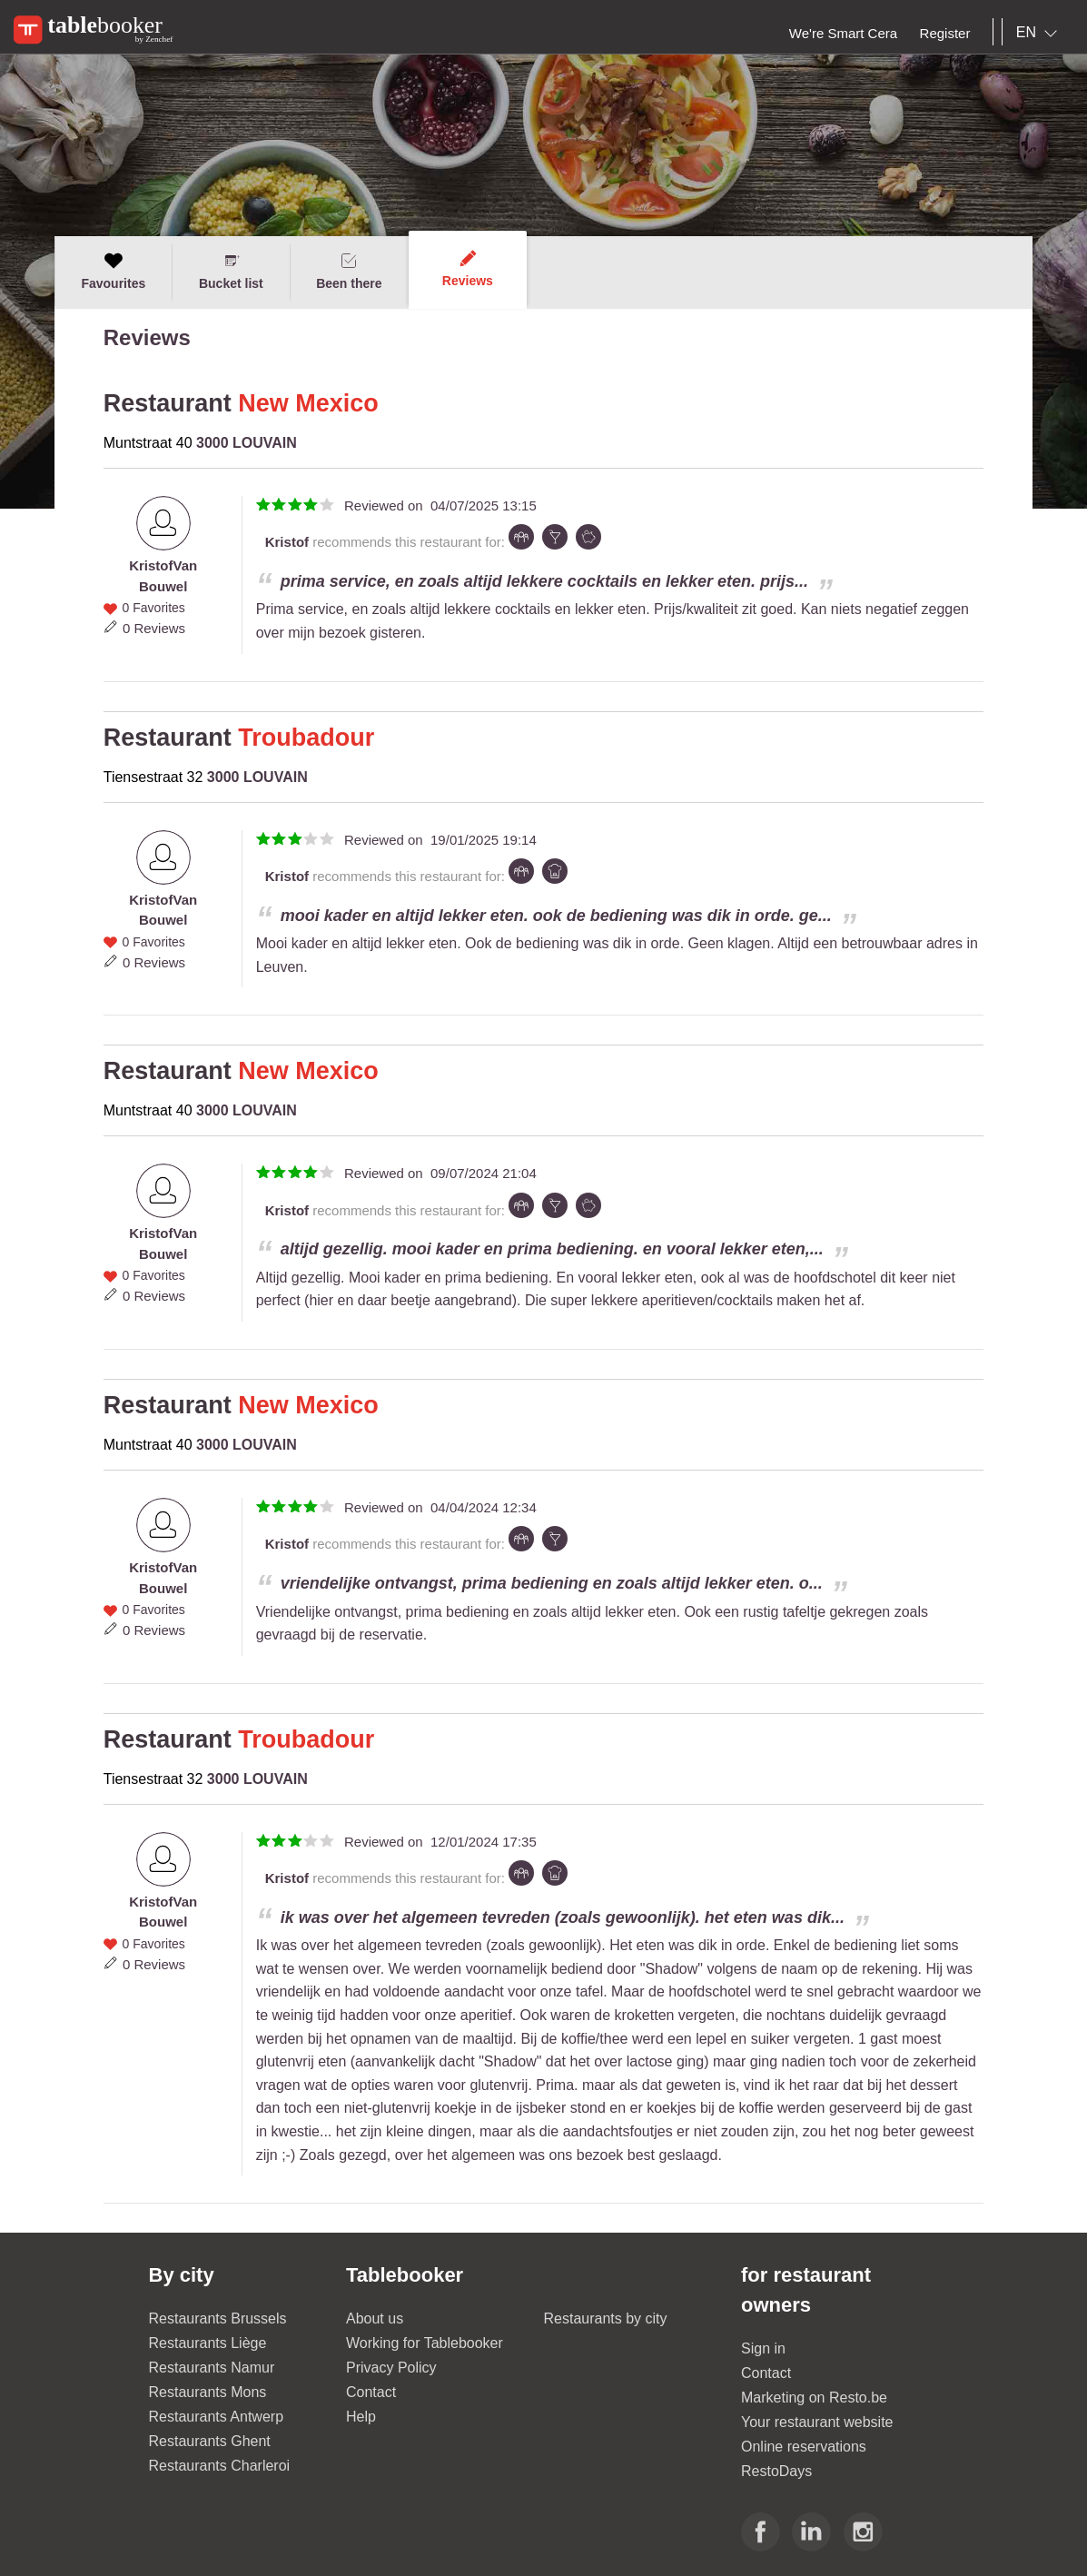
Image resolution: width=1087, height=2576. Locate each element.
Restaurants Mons (208, 2392)
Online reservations (803, 2446)
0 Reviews (154, 628)
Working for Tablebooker (424, 2343)
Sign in (763, 2348)
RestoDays (776, 2471)
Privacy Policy (391, 2367)
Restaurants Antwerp (216, 2416)
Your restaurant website (817, 2422)
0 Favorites (154, 607)
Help (361, 2416)
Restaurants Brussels (218, 2318)
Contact (371, 2392)
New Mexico (308, 403)
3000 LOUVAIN (246, 443)
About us (374, 2318)
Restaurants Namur (212, 2367)
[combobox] (1040, 32)
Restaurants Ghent (210, 2441)
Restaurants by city (605, 2318)
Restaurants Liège (208, 2343)
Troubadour (306, 737)
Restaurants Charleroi (220, 2465)
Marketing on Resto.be (814, 2397)
